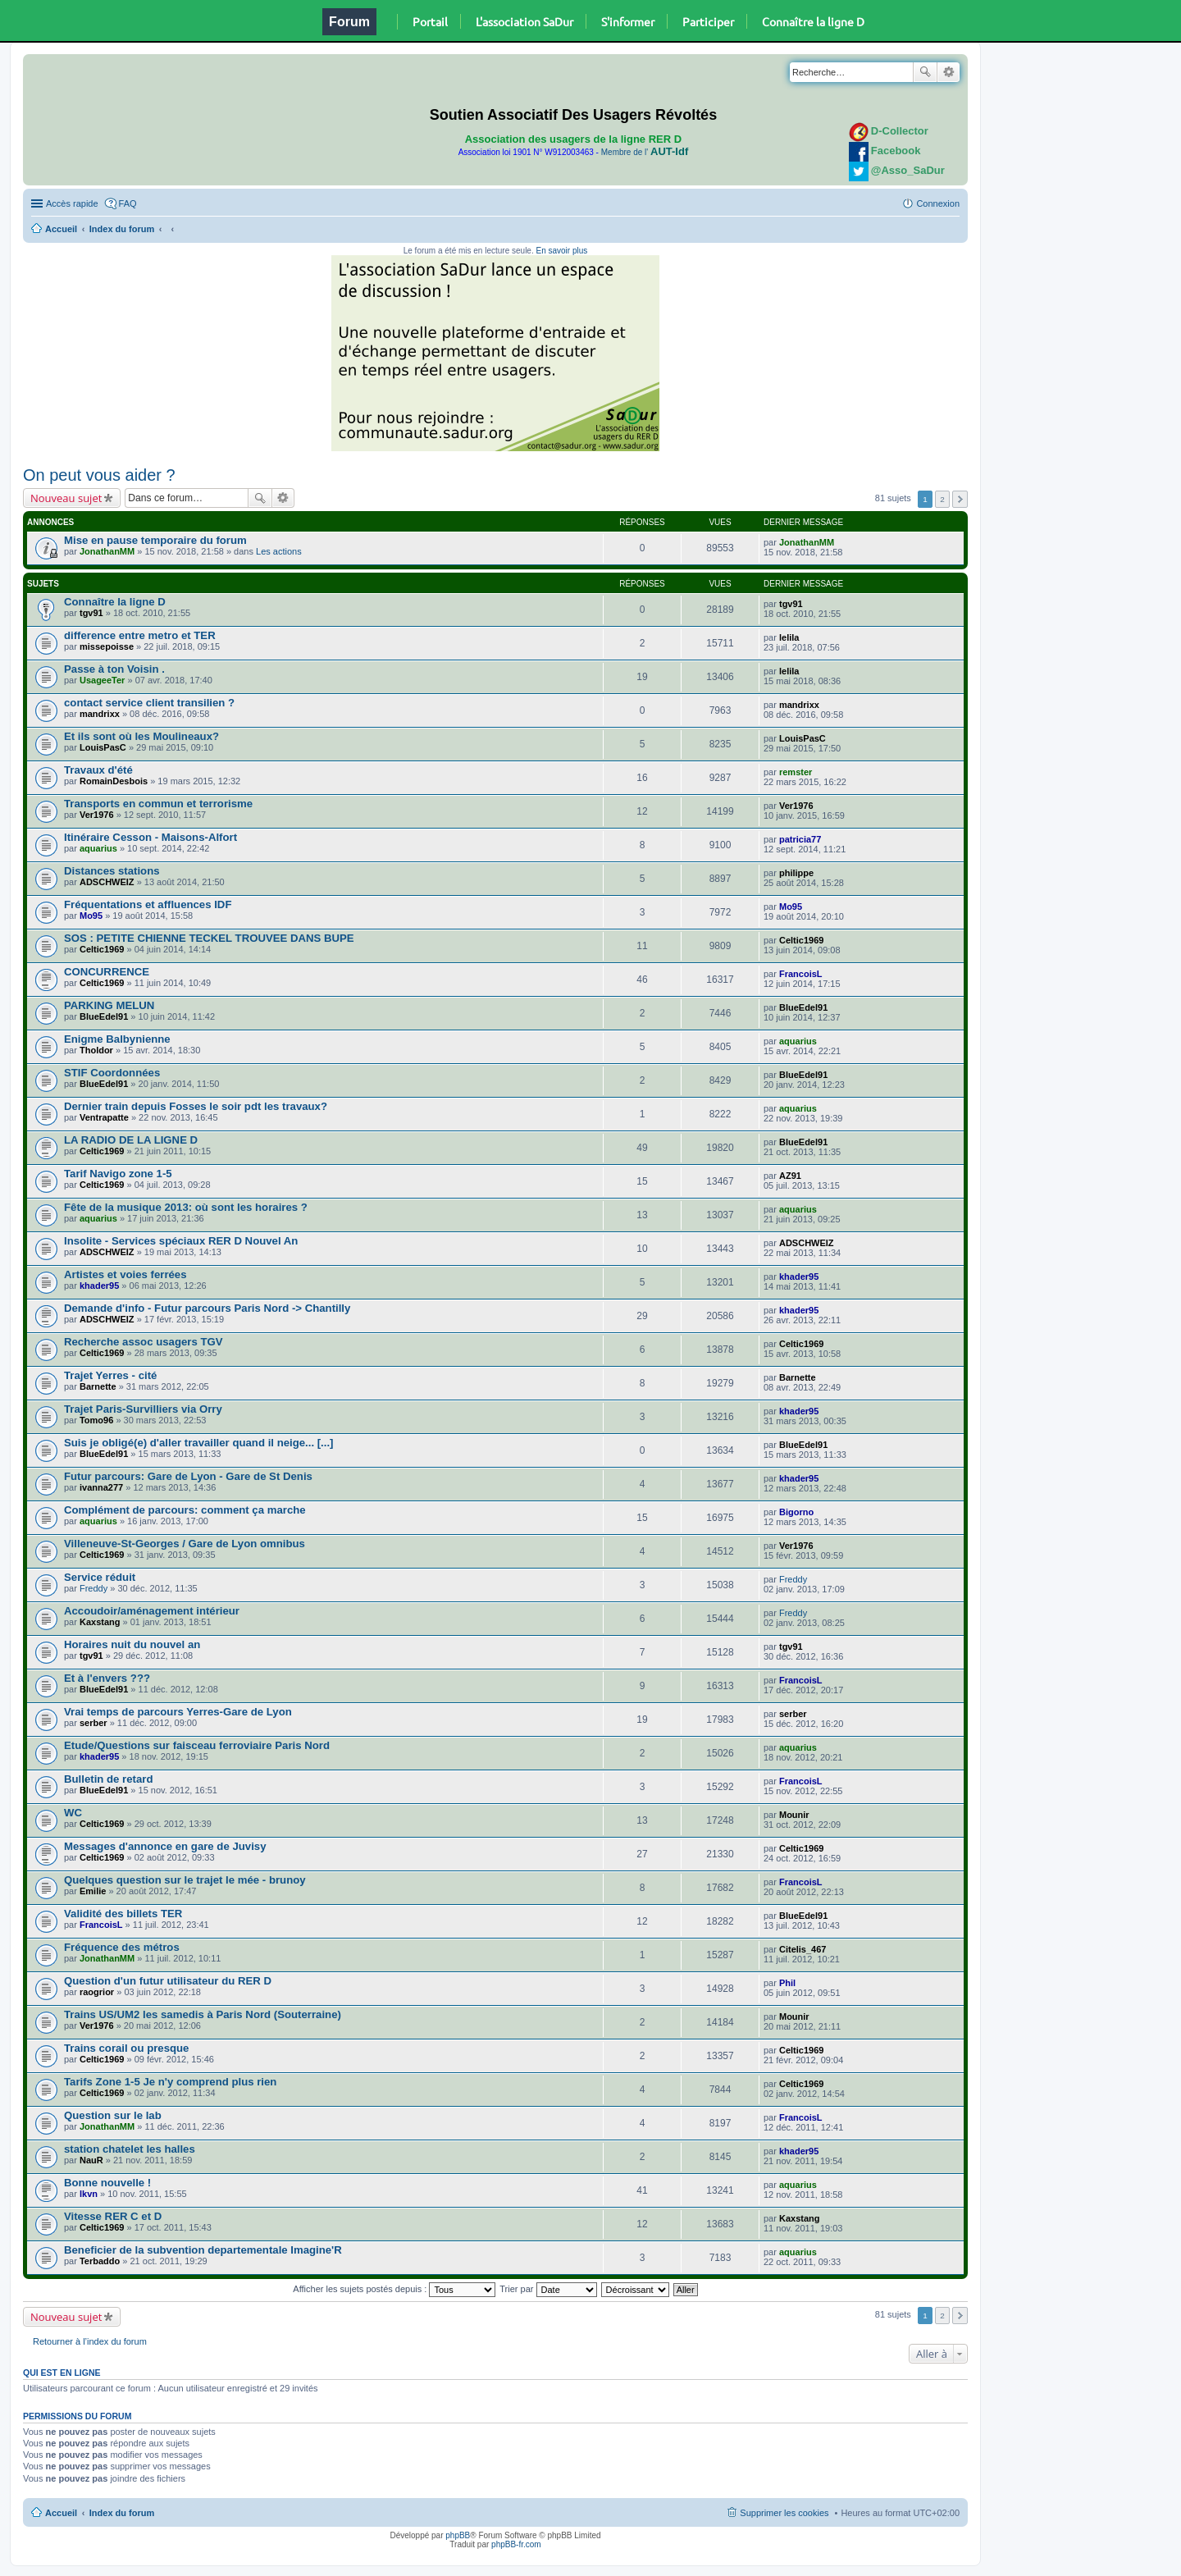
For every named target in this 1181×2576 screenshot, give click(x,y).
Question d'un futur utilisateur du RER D (167, 1981)
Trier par (547, 2289)
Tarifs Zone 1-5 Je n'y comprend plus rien (170, 2082)
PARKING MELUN (109, 1005)
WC (73, 1812)
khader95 (99, 1285)
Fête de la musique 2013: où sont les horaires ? (186, 1207)
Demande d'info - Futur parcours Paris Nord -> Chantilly (207, 1308)
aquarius (98, 848)
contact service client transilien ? (149, 703)
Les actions (279, 551)
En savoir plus (561, 250)
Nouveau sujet (66, 498)
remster (795, 772)
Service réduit (99, 1577)
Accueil (61, 229)
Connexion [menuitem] (938, 203)
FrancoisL (801, 974)
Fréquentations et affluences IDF (147, 904)
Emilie (93, 1891)
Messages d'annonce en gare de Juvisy (165, 1846)
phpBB (457, 2535)
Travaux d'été (98, 770)
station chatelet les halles (129, 2149)
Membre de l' (644, 152)
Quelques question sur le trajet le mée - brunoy (185, 1880)
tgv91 (91, 613)
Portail (430, 21)
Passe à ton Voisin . (114, 669)
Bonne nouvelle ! (107, 2182)
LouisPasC (103, 747)
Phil (787, 1983)
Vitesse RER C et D (113, 2216)
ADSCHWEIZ (107, 882)
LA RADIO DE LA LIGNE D (131, 1140)
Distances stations (112, 871)
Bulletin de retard (108, 1779)
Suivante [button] (960, 499)
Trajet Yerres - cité (110, 1375)
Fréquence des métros (122, 1947)
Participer (708, 21)
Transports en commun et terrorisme (158, 803)
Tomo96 (96, 1420)
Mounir (794, 1815)
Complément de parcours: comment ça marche (185, 1510)
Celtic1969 (102, 949)
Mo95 (91, 915)
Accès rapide (72, 203)
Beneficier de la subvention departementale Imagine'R (203, 2250)
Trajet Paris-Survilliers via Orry (143, 1409)
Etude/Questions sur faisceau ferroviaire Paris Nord (197, 1745)
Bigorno (796, 1512)
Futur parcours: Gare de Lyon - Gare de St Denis (188, 1476)
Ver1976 (97, 815)
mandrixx (100, 714)
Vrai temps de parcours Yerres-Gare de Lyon (178, 1712)
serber (93, 1723)
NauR (91, 2160)
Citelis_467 (802, 1949)
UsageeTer (102, 680)
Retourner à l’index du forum (90, 2341)
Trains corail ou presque (126, 2048)
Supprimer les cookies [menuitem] (784, 2513)
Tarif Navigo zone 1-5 (118, 1173)
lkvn (89, 2194)
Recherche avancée (948, 72)
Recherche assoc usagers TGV (143, 1342)
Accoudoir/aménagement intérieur (151, 1611)
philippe (796, 873)
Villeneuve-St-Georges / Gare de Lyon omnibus (184, 1543)
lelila (789, 637)
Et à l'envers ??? (107, 1678)
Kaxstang (100, 1622)
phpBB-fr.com (516, 2544)
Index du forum (121, 229)
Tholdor (96, 1050)
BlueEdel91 (104, 1016)
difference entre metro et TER (140, 635)
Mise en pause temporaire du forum (155, 540)
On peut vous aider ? (99, 475)
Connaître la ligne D (813, 21)
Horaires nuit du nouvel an (132, 1644)
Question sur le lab (113, 2115)
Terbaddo (100, 2261)
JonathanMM (107, 551)
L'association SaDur (524, 21)
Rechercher (925, 72)
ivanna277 (101, 1487)
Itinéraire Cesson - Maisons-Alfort (150, 837)
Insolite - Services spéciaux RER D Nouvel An (181, 1241)
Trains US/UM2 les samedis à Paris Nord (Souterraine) (202, 2014)
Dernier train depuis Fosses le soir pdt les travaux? (195, 1106)
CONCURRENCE (106, 972)
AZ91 (790, 1176)
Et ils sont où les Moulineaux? (141, 736)
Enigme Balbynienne (117, 1039)
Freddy (93, 1588)
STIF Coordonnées (112, 1072)
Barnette (98, 1386)
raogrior (97, 1992)
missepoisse (107, 646)
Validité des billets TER (123, 1913)
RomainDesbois (114, 781)
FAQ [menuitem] (128, 203)
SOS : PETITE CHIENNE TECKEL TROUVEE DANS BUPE (209, 938)
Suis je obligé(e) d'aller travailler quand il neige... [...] (199, 1442)
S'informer (627, 21)
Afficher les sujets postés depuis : (394, 2289)
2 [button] (942, 499)
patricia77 (800, 839)
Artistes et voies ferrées (125, 1274)
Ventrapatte (104, 1117)
